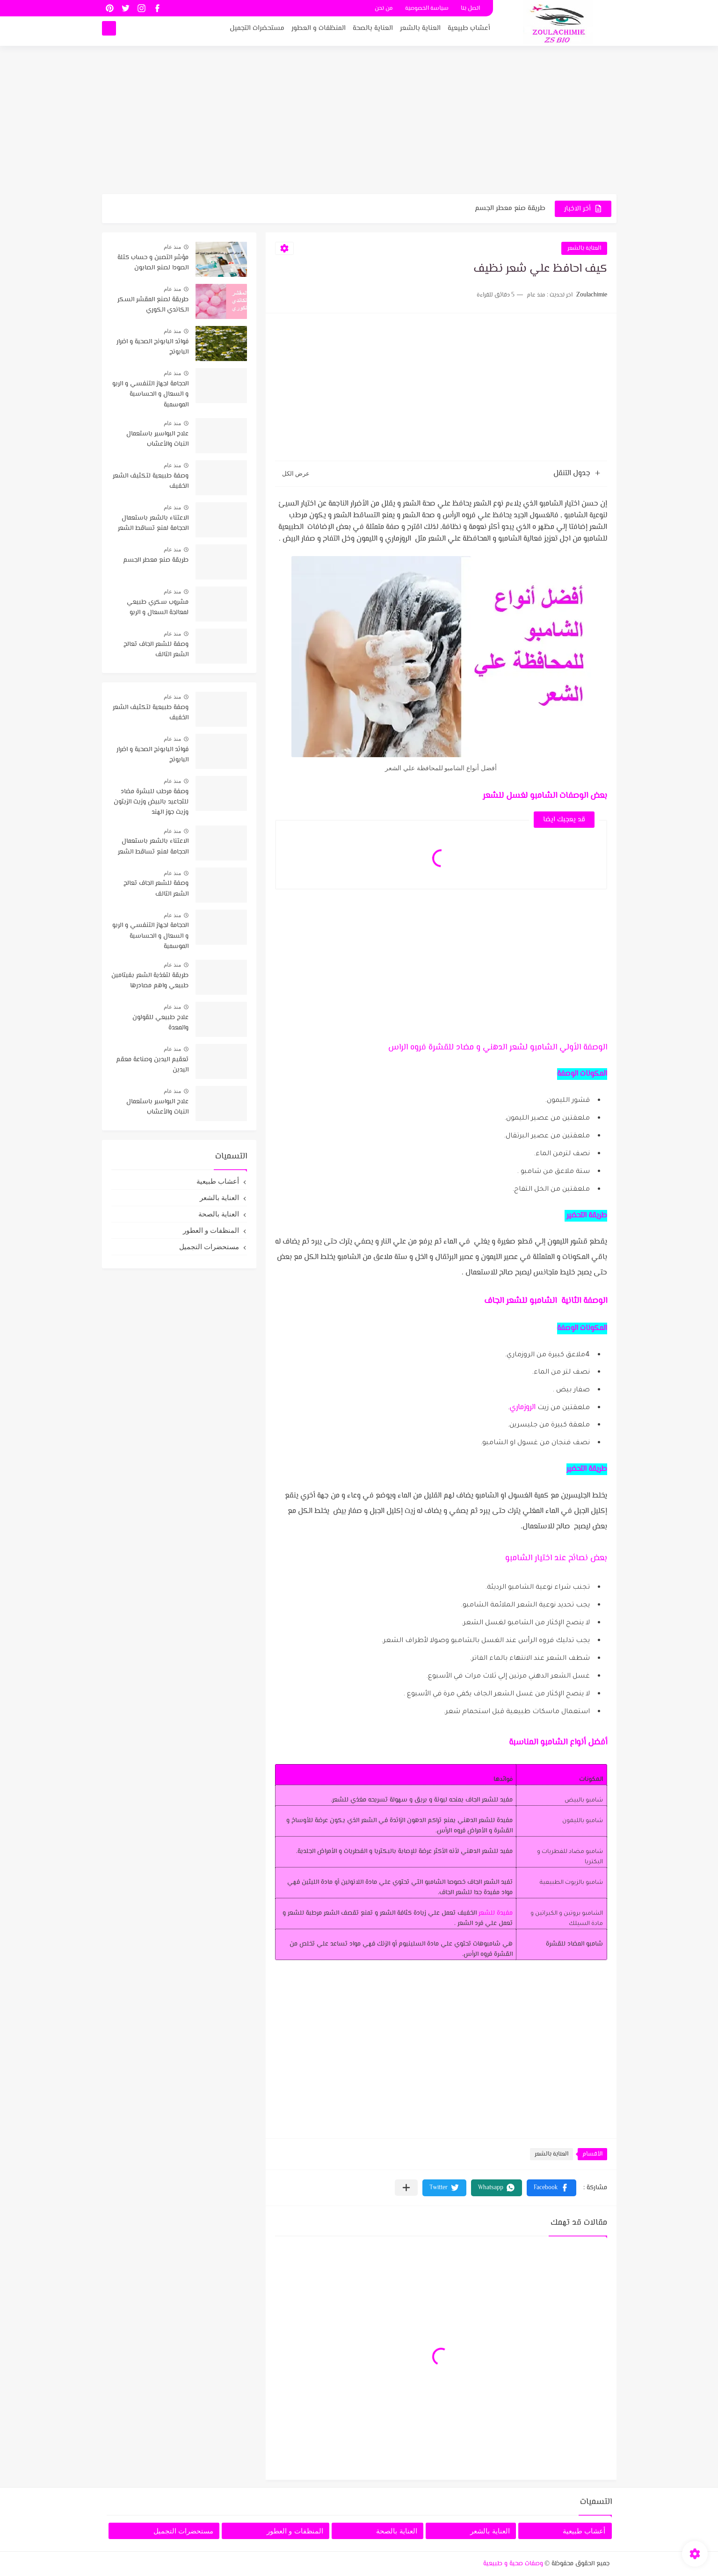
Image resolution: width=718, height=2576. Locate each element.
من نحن (384, 8)
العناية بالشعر (420, 31)
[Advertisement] (359, 121)
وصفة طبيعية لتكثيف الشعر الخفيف (151, 481)
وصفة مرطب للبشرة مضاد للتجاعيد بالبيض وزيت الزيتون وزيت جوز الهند (151, 802)
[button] (551, 2187)
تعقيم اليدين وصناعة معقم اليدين (152, 1065)
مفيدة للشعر (496, 1913)
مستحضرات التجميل (257, 31)
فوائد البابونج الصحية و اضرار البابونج (152, 347)
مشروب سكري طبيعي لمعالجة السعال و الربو (158, 607)
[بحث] (109, 31)
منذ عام (172, 247)
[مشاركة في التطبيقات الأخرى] (406, 2187)
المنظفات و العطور (318, 31)
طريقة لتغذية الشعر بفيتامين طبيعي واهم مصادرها (150, 980)
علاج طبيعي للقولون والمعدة (160, 1023)
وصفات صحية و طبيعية (513, 2564)
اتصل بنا (470, 8)
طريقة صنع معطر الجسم (510, 208)
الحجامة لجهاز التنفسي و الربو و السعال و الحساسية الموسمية (150, 394)
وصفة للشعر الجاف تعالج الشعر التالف (156, 649)
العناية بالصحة (373, 31)
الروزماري (522, 1407)
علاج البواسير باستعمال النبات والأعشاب (157, 439)
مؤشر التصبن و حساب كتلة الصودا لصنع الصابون (153, 263)
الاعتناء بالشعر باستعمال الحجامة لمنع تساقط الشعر (153, 523)
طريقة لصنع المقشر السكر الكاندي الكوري (153, 305)
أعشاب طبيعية (469, 31)
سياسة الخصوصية (427, 8)
